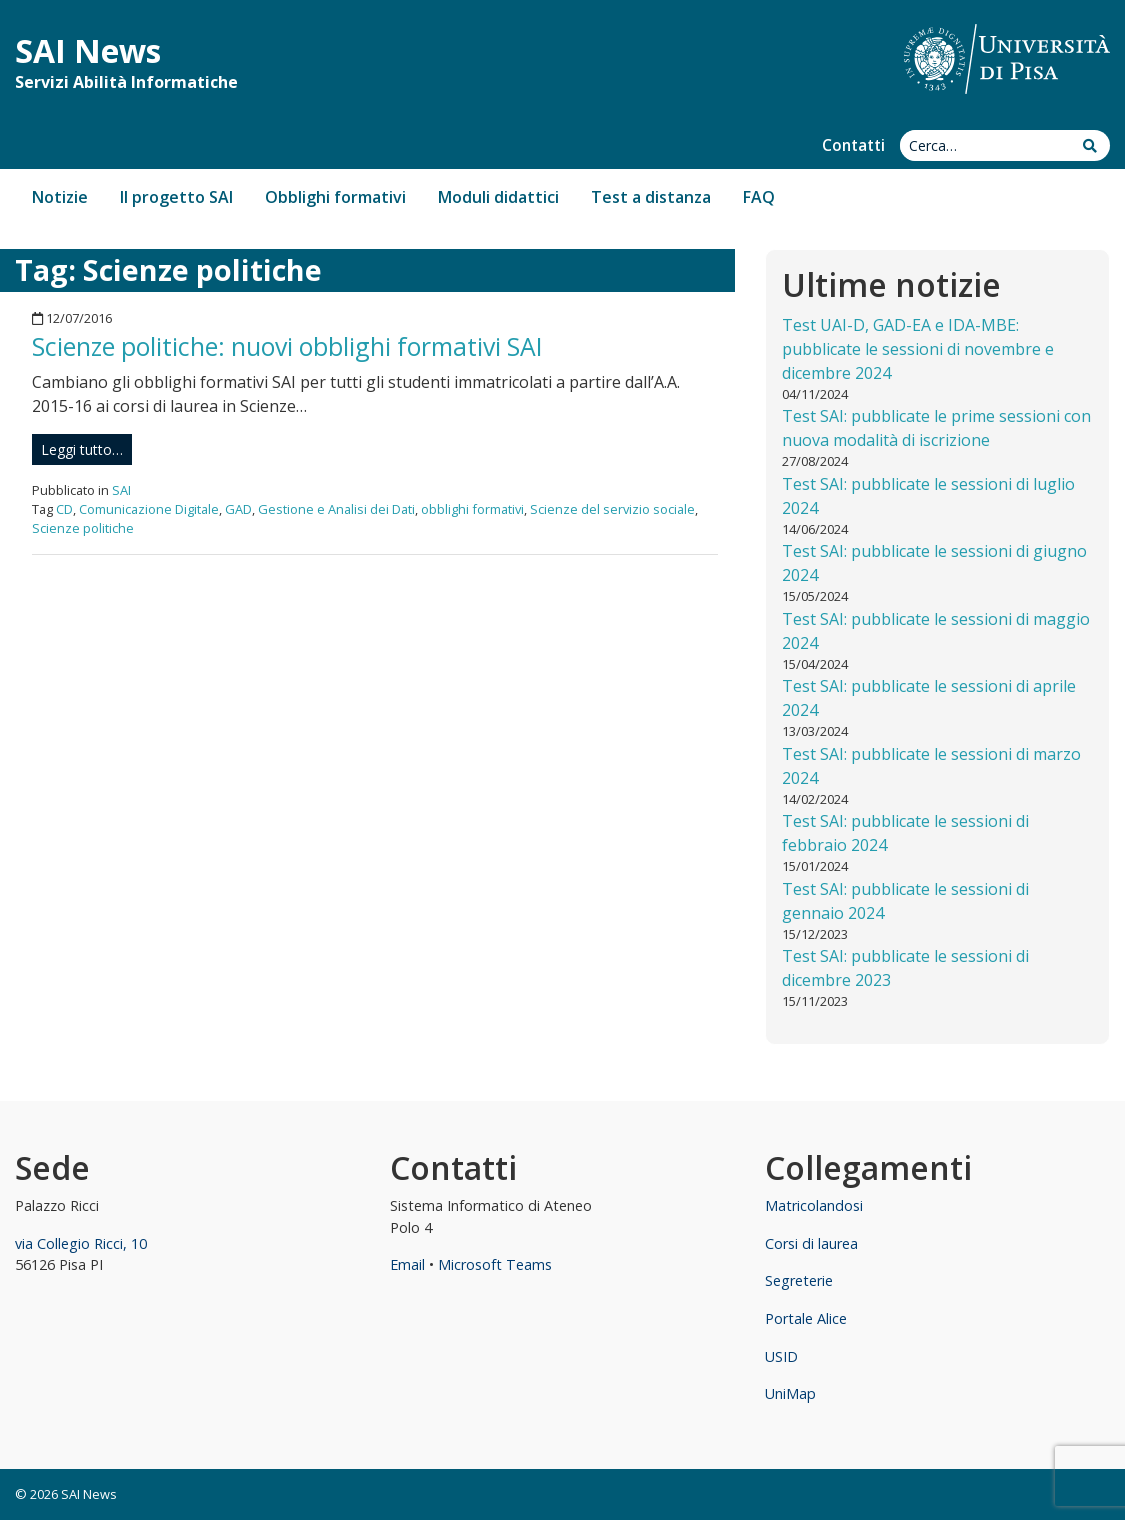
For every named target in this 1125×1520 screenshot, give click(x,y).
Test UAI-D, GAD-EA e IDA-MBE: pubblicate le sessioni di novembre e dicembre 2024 (918, 349)
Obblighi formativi (335, 197)
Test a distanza (651, 197)
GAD (238, 509)
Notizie (60, 197)
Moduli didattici (498, 197)
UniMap (790, 1393)
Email (407, 1264)
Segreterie (799, 1280)
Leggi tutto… (82, 449)
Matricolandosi (814, 1205)
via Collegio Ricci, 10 (81, 1243)
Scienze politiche (83, 528)
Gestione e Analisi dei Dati (336, 509)
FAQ (759, 197)
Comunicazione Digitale (149, 509)
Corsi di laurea (811, 1243)
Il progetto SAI (176, 197)
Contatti (853, 145)
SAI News (88, 50)
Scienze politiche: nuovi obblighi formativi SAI (287, 346)
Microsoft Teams (495, 1264)
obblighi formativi (472, 509)
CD (64, 509)
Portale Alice (806, 1318)
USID (781, 1356)
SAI (121, 490)
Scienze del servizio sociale (612, 509)
